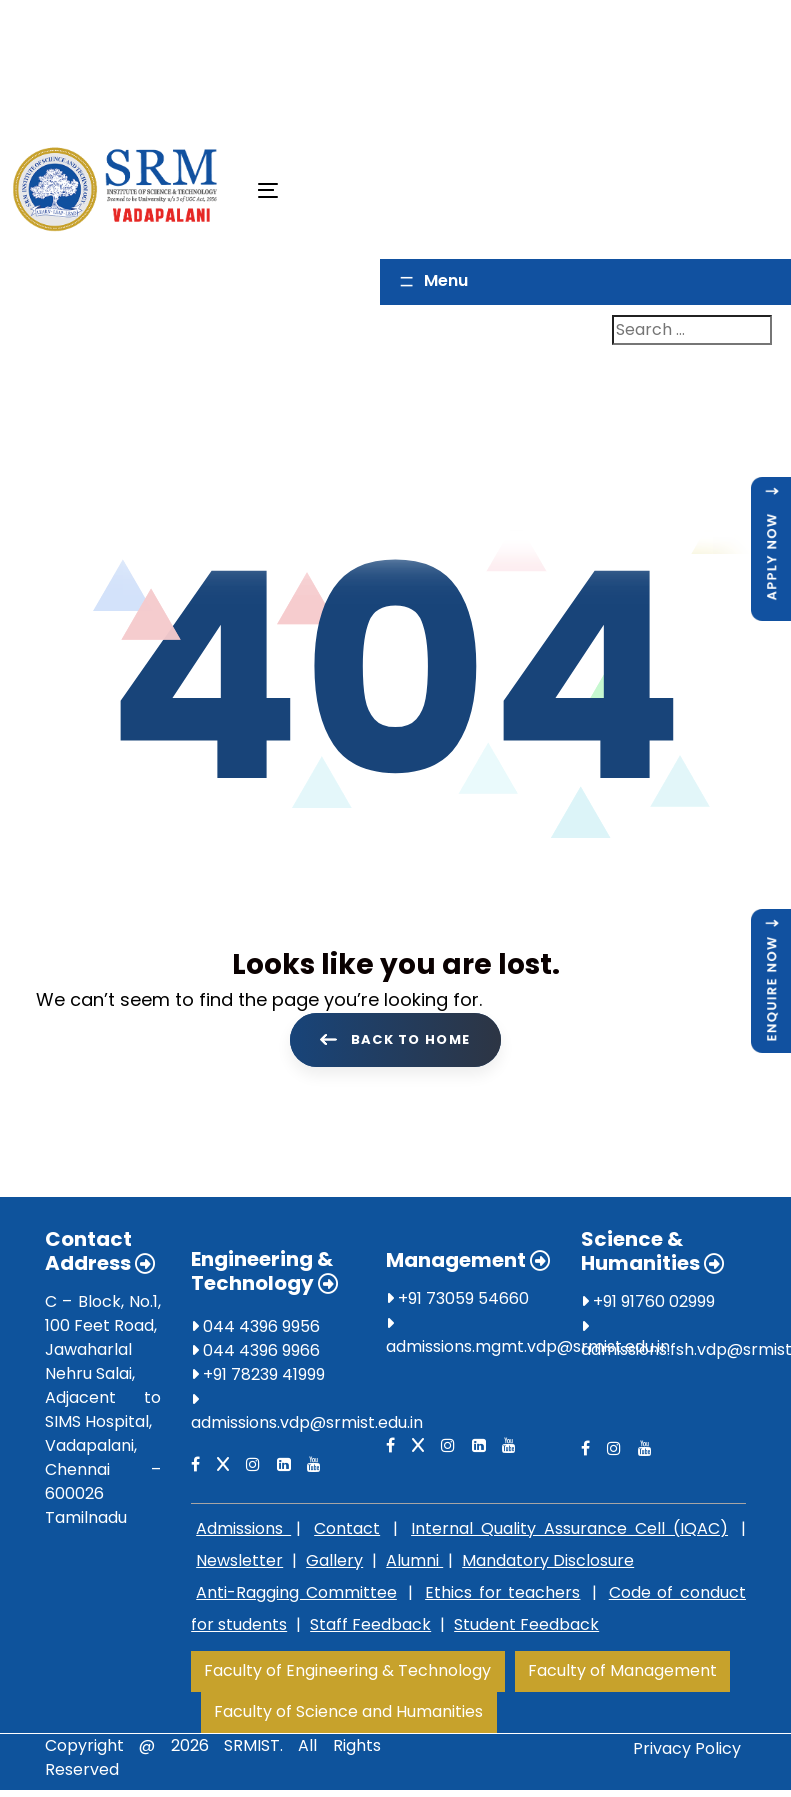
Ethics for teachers (502, 1596)
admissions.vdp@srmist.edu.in (307, 1426)
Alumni (414, 1564)
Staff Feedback (370, 1628)
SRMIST (252, 1749)
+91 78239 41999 (258, 1378)
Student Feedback (526, 1628)
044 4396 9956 (255, 1330)
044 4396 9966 (255, 1354)
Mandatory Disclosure (548, 1564)
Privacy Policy (687, 1752)
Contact (347, 1532)
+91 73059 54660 (457, 1302)
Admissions (243, 1532)
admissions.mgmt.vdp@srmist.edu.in (528, 1350)
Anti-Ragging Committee (296, 1596)
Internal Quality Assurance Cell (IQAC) (569, 1532)
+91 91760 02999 (648, 1305)
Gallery (334, 1564)
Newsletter (239, 1564)
